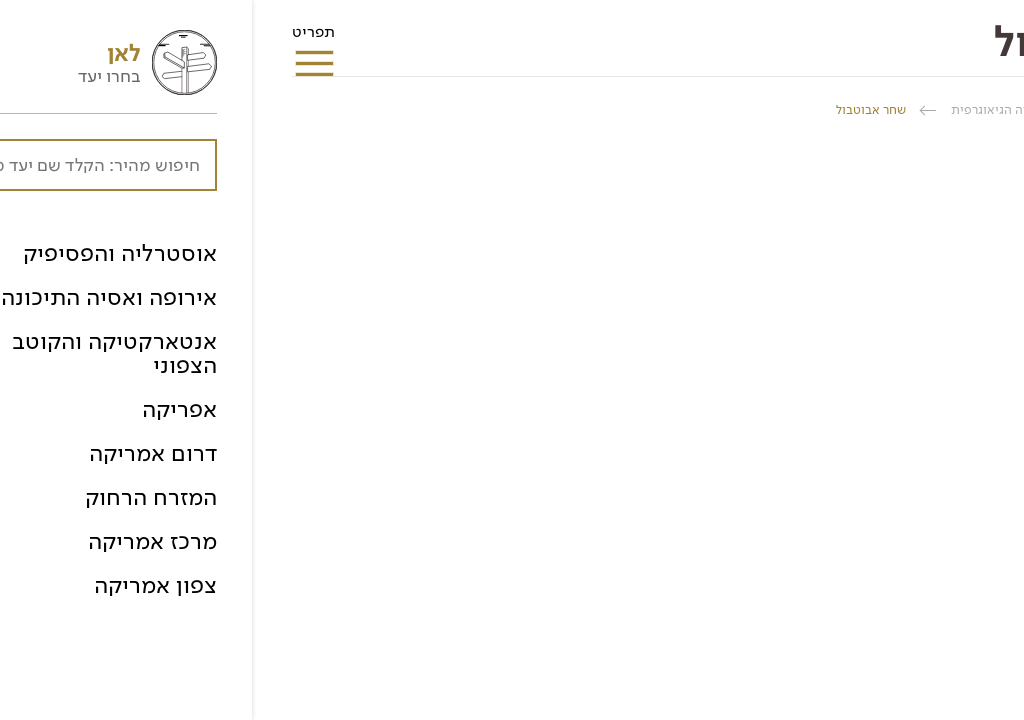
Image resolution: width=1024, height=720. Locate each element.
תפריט (61, 38)
